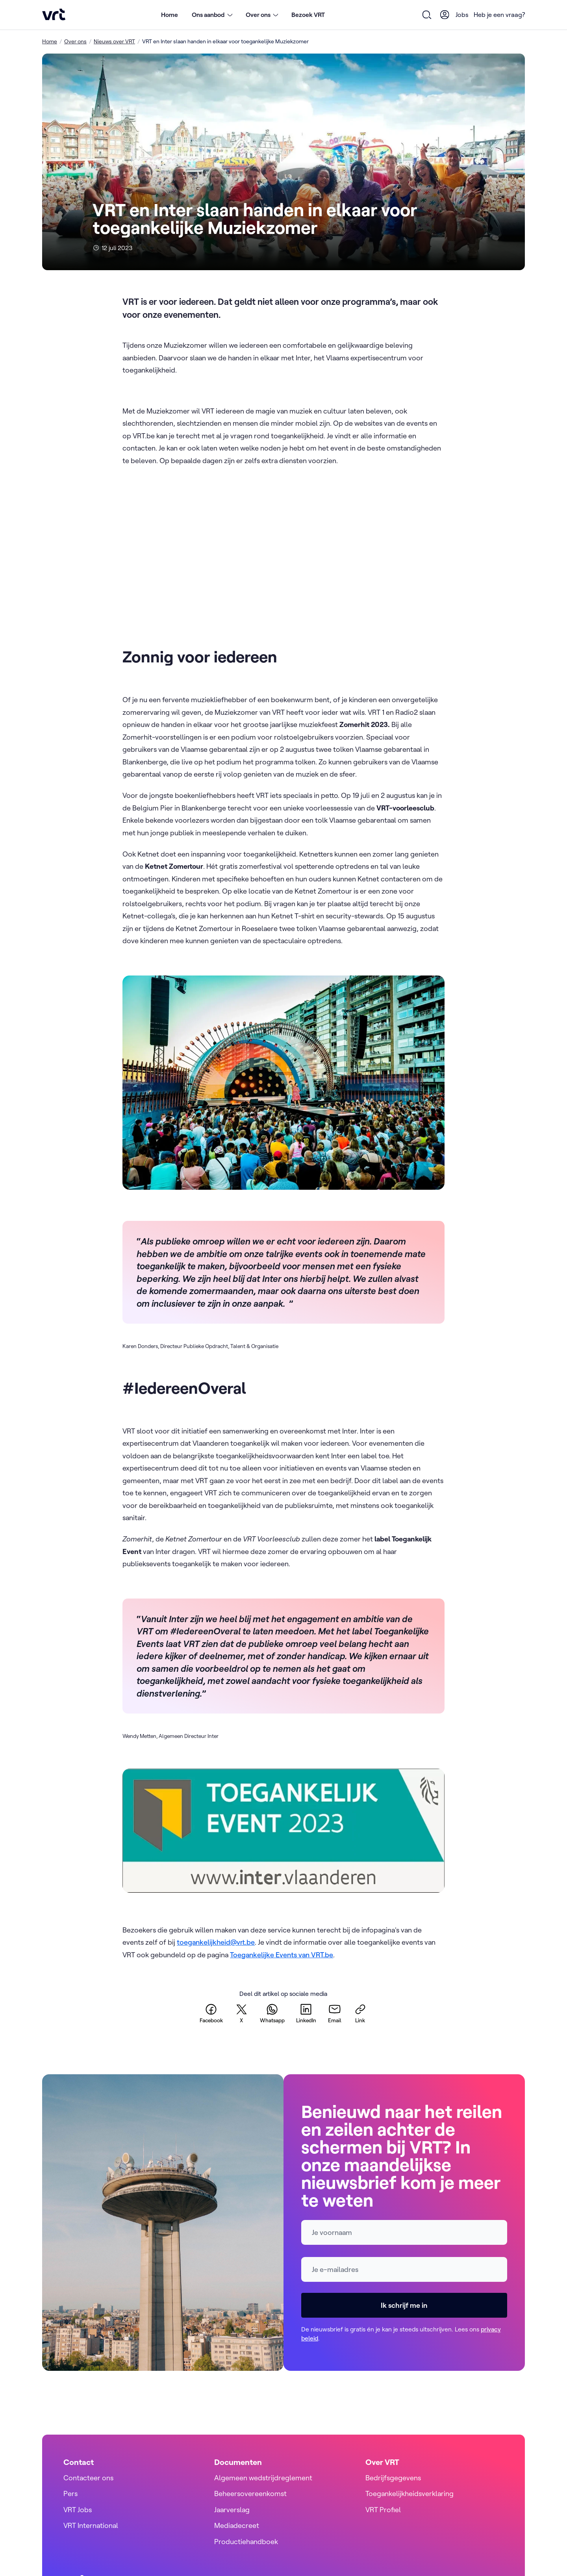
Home (169, 15)
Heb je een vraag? (499, 15)
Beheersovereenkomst (250, 2493)
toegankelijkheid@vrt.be (216, 1942)
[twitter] (241, 2013)
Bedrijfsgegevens (393, 2477)
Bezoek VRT (308, 15)
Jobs (462, 15)
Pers (70, 2493)
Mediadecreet (236, 2525)
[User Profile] (445, 14)
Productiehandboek (246, 2541)
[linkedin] (306, 2013)
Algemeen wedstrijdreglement (263, 2477)
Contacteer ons (88, 2477)
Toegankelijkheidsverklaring (409, 2493)
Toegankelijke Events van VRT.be (281, 1954)
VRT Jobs (77, 2509)
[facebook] (211, 2013)
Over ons (75, 41)
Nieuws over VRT (114, 41)
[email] (334, 2013)
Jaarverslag (232, 2509)
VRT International (90, 2525)
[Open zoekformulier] (427, 14)
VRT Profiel (383, 2509)
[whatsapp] (272, 2013)
